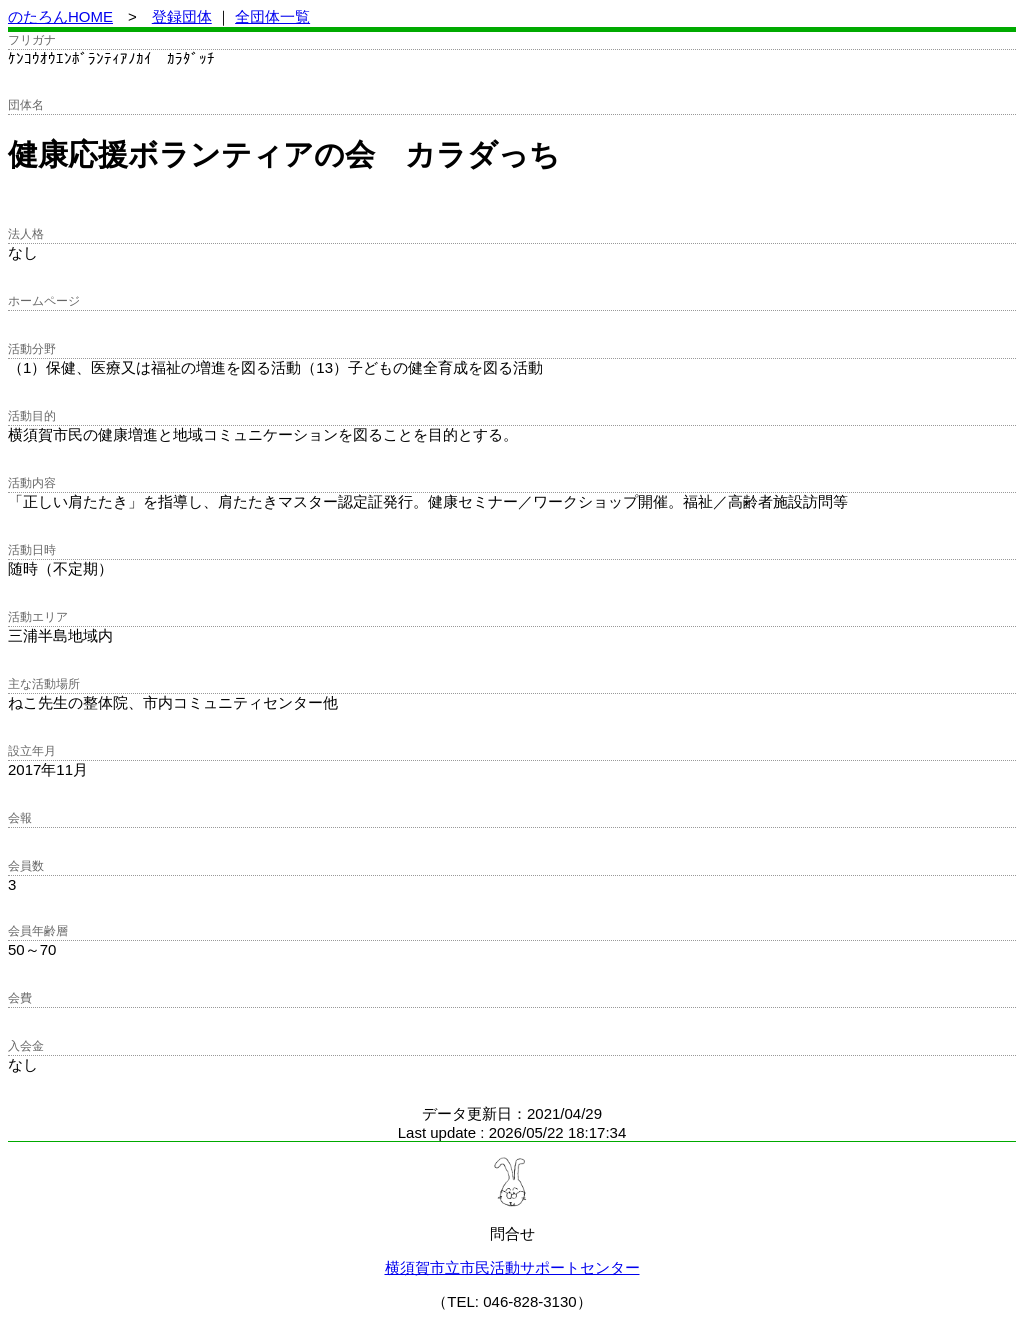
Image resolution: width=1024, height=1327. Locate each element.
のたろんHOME (60, 16)
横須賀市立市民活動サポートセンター (512, 1267)
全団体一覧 (272, 16)
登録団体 (182, 16)
